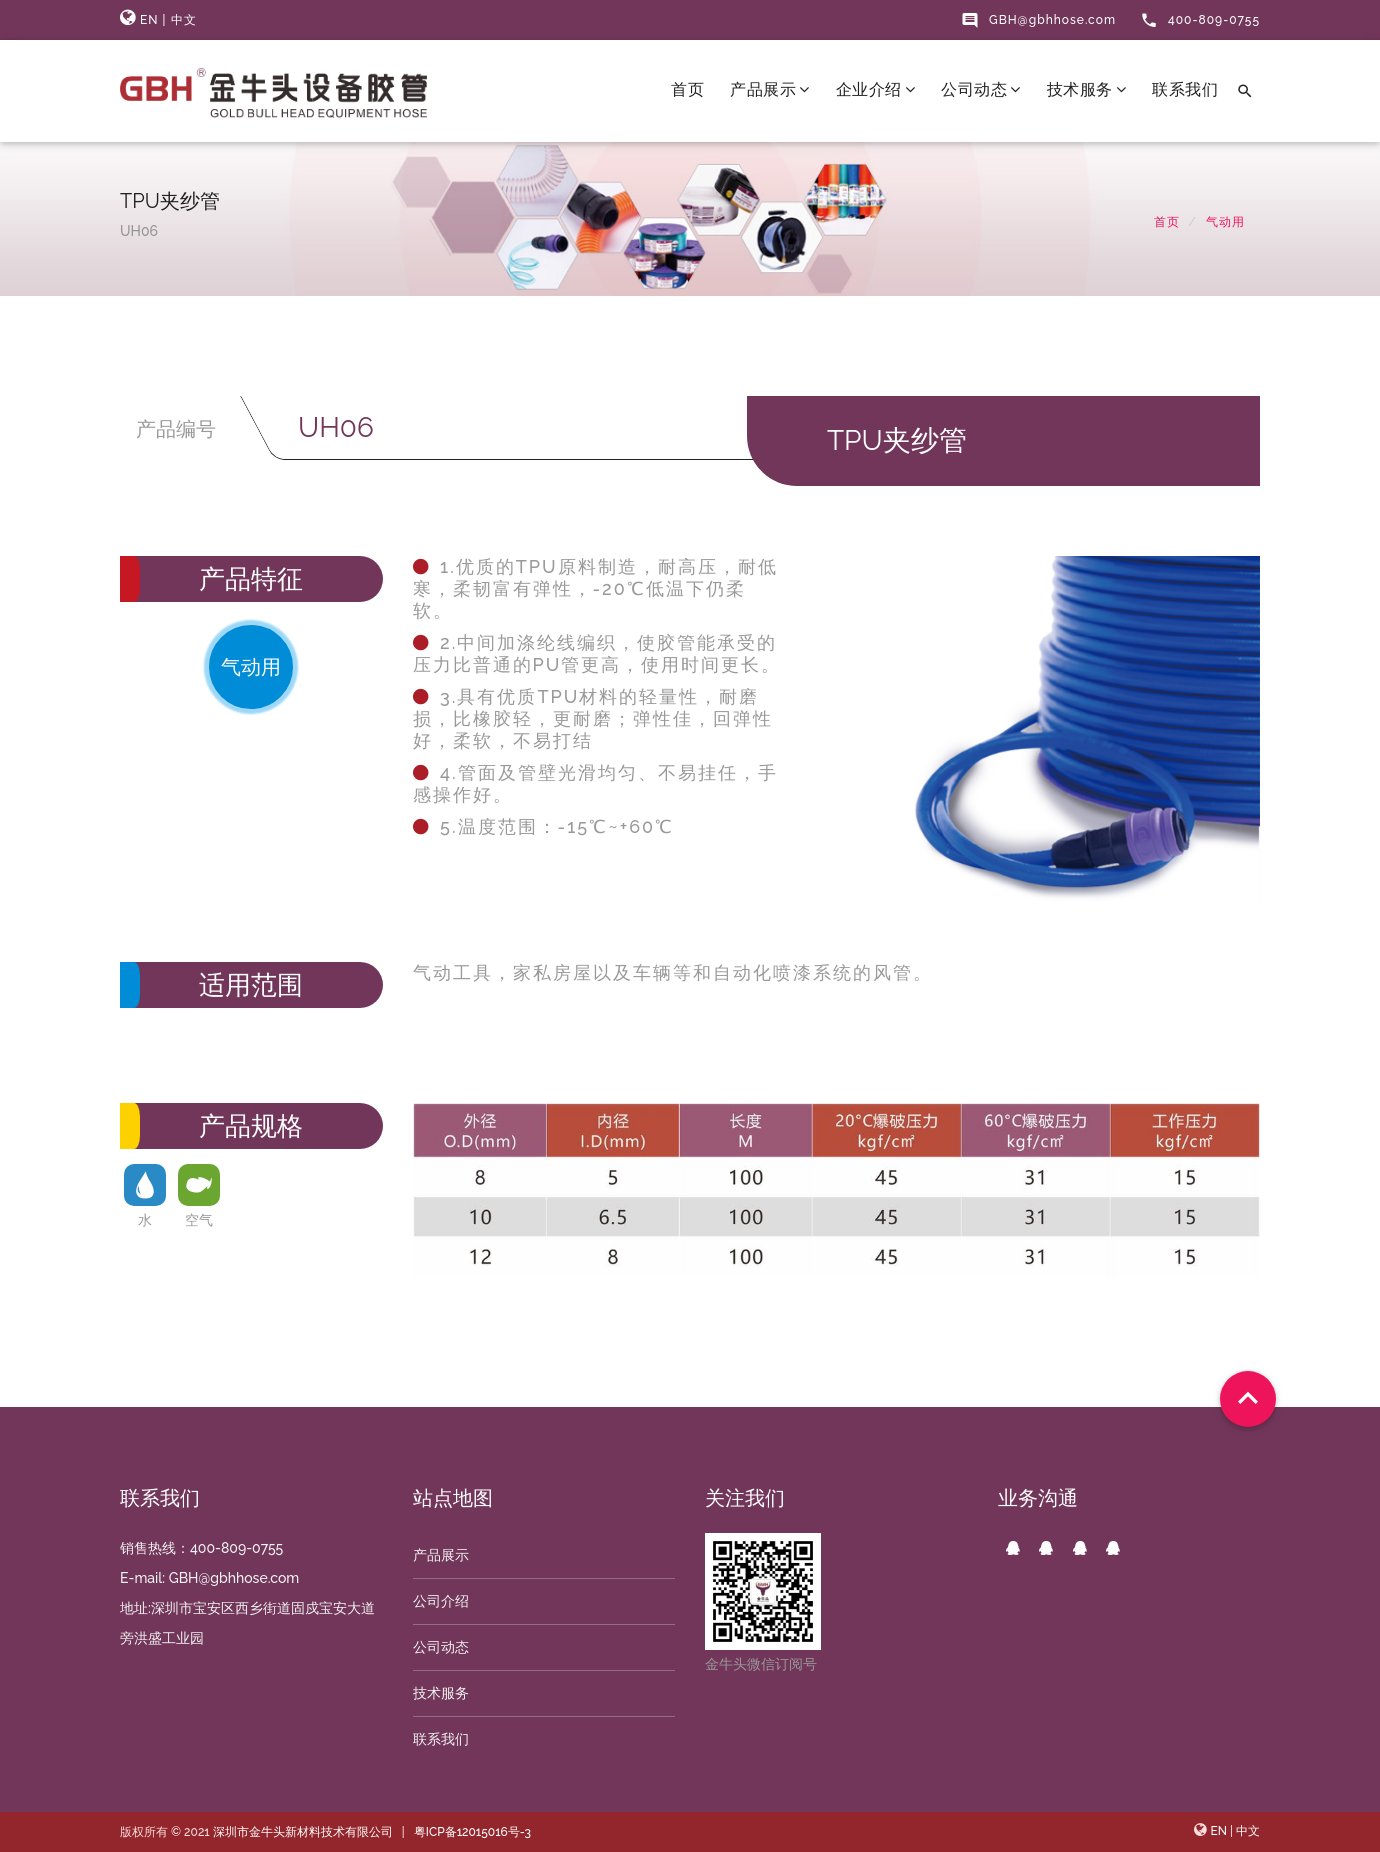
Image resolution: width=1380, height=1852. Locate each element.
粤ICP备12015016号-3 (472, 1832)
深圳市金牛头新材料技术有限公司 (303, 1832)
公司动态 (981, 89)
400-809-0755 (1200, 20)
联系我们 (1185, 89)
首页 (687, 89)
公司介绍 (441, 1601)
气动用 (1225, 222)
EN (149, 20)
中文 (184, 20)
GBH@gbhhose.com (1038, 20)
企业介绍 (876, 89)
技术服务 (1087, 89)
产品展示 (770, 89)
